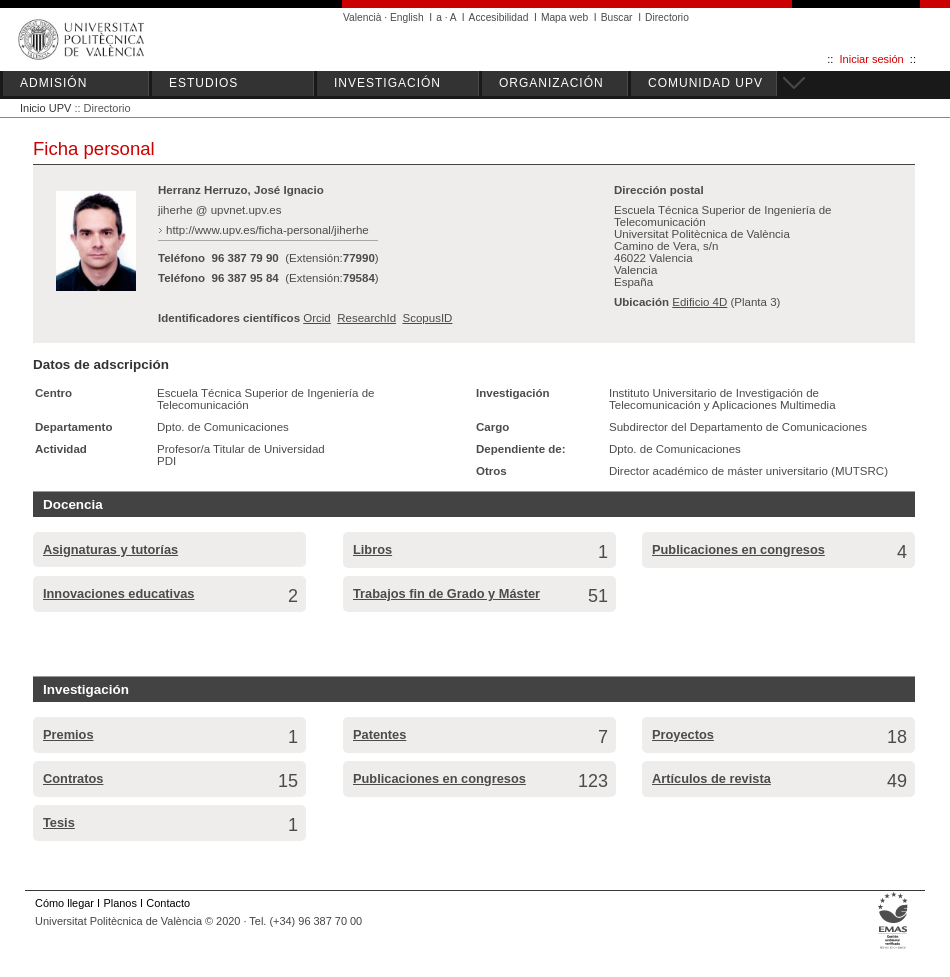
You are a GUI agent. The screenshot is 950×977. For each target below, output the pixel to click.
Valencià (362, 17)
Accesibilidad (499, 17)
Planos (119, 903)
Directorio (667, 17)
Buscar (617, 17)
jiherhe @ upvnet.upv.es (220, 210)
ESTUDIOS (203, 83)
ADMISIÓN (53, 83)
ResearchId (366, 318)
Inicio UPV (45, 108)
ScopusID (427, 318)
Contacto (168, 903)
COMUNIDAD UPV (705, 83)
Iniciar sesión (872, 59)
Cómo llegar (64, 903)
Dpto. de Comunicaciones (223, 427)
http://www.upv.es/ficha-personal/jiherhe (267, 230)
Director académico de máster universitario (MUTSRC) (748, 471)
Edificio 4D (699, 302)
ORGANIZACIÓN (551, 83)
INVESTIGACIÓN (387, 83)
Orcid (317, 318)
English (407, 17)
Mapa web (564, 17)
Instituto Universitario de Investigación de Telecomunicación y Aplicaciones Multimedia (722, 399)
